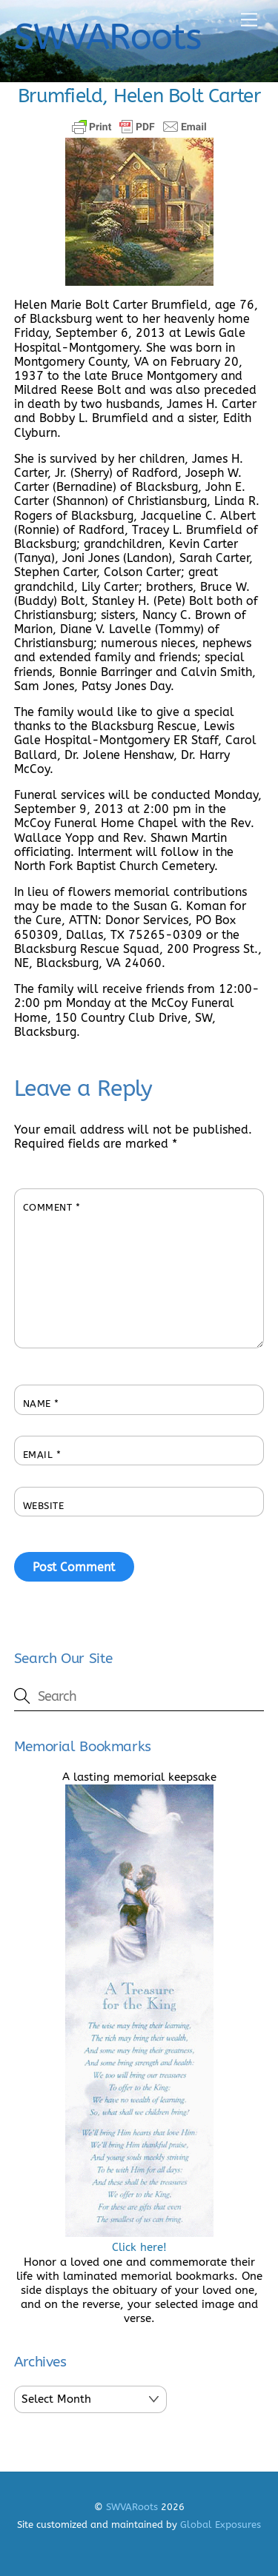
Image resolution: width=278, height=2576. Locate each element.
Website (43, 1505)
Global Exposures (220, 2524)
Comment (52, 1207)
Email (42, 1454)
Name (41, 1403)
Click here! (139, 2240)
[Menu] (249, 20)
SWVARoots (132, 2506)
